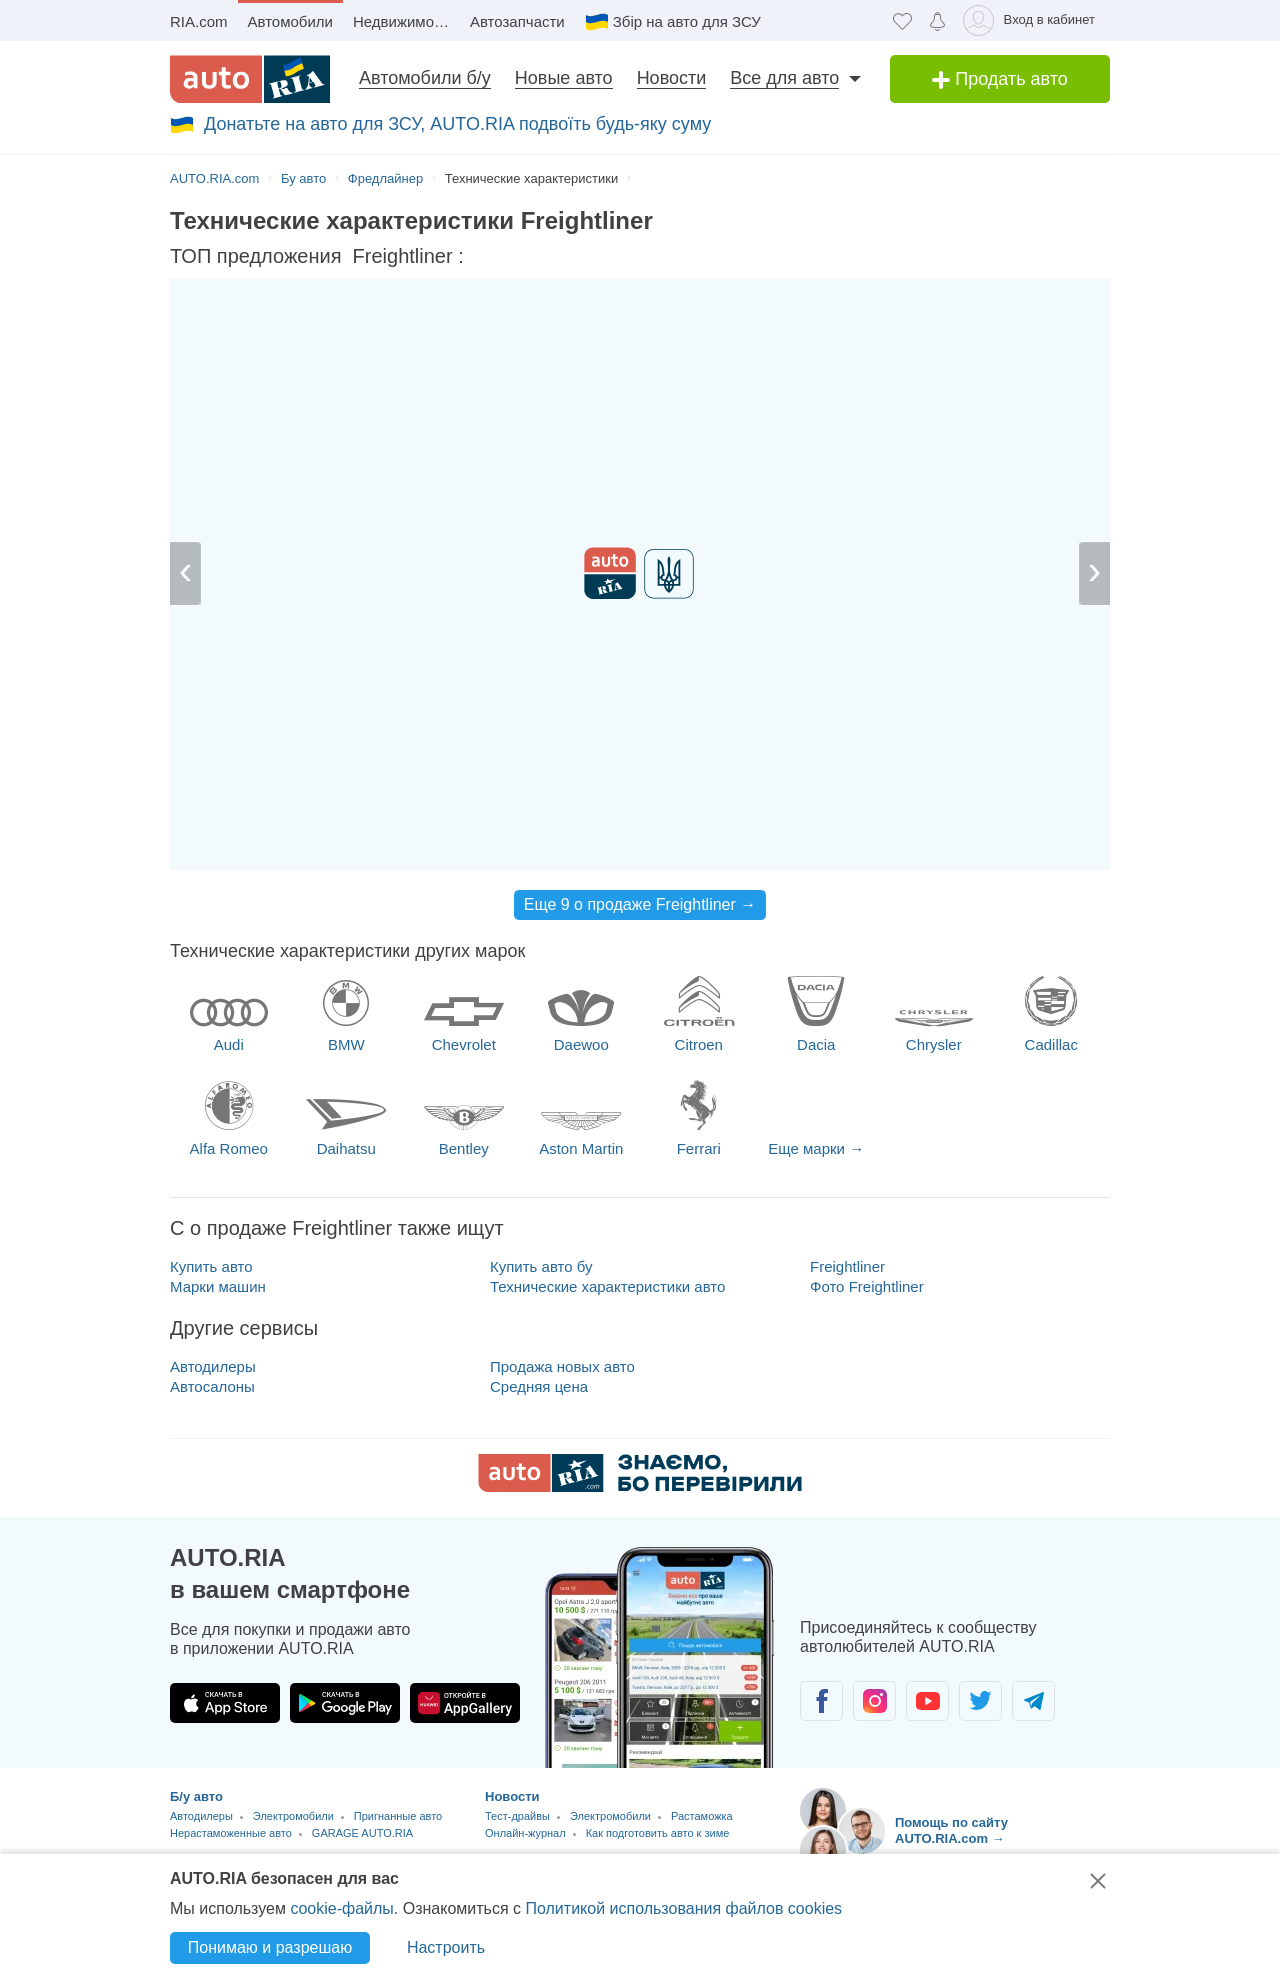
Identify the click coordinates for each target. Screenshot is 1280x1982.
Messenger (891, 1694)
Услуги (333, 1721)
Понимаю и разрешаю (270, 1947)
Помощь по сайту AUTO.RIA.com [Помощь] (905, 1847)
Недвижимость (404, 21)
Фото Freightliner (867, 1055)
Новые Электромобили (229, 1670)
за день (640, 258)
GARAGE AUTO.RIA (362, 1602)
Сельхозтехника (222, 1701)
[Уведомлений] (937, 20)
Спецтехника (370, 1653)
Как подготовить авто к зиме (658, 1602)
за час (520, 258)
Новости (672, 78)
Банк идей (518, 1795)
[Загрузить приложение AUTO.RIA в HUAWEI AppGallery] (465, 1472)
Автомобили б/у (425, 78)
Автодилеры (213, 1135)
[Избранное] (902, 20)
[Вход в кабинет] (1032, 20)
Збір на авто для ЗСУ (687, 21)
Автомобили (290, 21)
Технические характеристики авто (607, 1055)
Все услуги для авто (235, 1752)
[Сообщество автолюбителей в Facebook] (821, 1470)
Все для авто (784, 78)
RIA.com (199, 21)
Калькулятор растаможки (234, 1823)
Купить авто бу (541, 1035)
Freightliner (847, 1035)
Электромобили (293, 1585)
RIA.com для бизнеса (553, 1686)
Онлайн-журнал (525, 1602)
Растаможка (702, 1585)
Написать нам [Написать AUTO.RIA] (954, 1746)
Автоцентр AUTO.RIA (362, 1670)
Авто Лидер (523, 1659)
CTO (181, 1772)
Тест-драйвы (517, 1585)
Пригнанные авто (398, 1585)
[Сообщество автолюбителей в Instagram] (874, 1470)
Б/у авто (196, 1565)
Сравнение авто (359, 1823)
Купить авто (211, 1035)
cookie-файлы (341, 1908)
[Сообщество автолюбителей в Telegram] (1033, 1470)
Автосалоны (212, 1155)
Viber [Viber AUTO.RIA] (955, 1694)
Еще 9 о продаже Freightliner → (640, 673)
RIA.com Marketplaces (554, 1714)
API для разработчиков (560, 1741)
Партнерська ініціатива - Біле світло (602, 1850)
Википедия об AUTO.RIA (563, 1768)
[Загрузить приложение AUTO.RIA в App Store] (225, 1472)
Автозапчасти (517, 21)
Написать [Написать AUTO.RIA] (1019, 1694)
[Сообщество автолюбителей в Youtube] (927, 1470)
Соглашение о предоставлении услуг (920, 1820)
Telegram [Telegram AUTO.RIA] (827, 1694)
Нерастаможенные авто (231, 1602)
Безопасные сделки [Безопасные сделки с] (864, 1793)
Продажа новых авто (562, 1135)
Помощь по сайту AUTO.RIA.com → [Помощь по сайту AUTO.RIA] (951, 1599)
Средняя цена (539, 1155)
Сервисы (199, 1803)
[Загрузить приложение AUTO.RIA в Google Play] (345, 1472)
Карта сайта (523, 1822)
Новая (186, 1721)
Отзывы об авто (538, 1632)
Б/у (230, 1721)
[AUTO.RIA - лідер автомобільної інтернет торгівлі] (250, 79)
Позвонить (1083, 1694)
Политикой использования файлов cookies (683, 1908)
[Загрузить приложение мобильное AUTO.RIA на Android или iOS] (660, 1426)
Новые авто (564, 78)
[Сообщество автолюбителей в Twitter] (980, 1470)
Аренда (277, 1721)
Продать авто (1000, 79)
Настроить (446, 1947)
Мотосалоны (284, 1653)
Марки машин (218, 1055)
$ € (727, 257)
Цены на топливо (214, 1840)
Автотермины (312, 1840)
